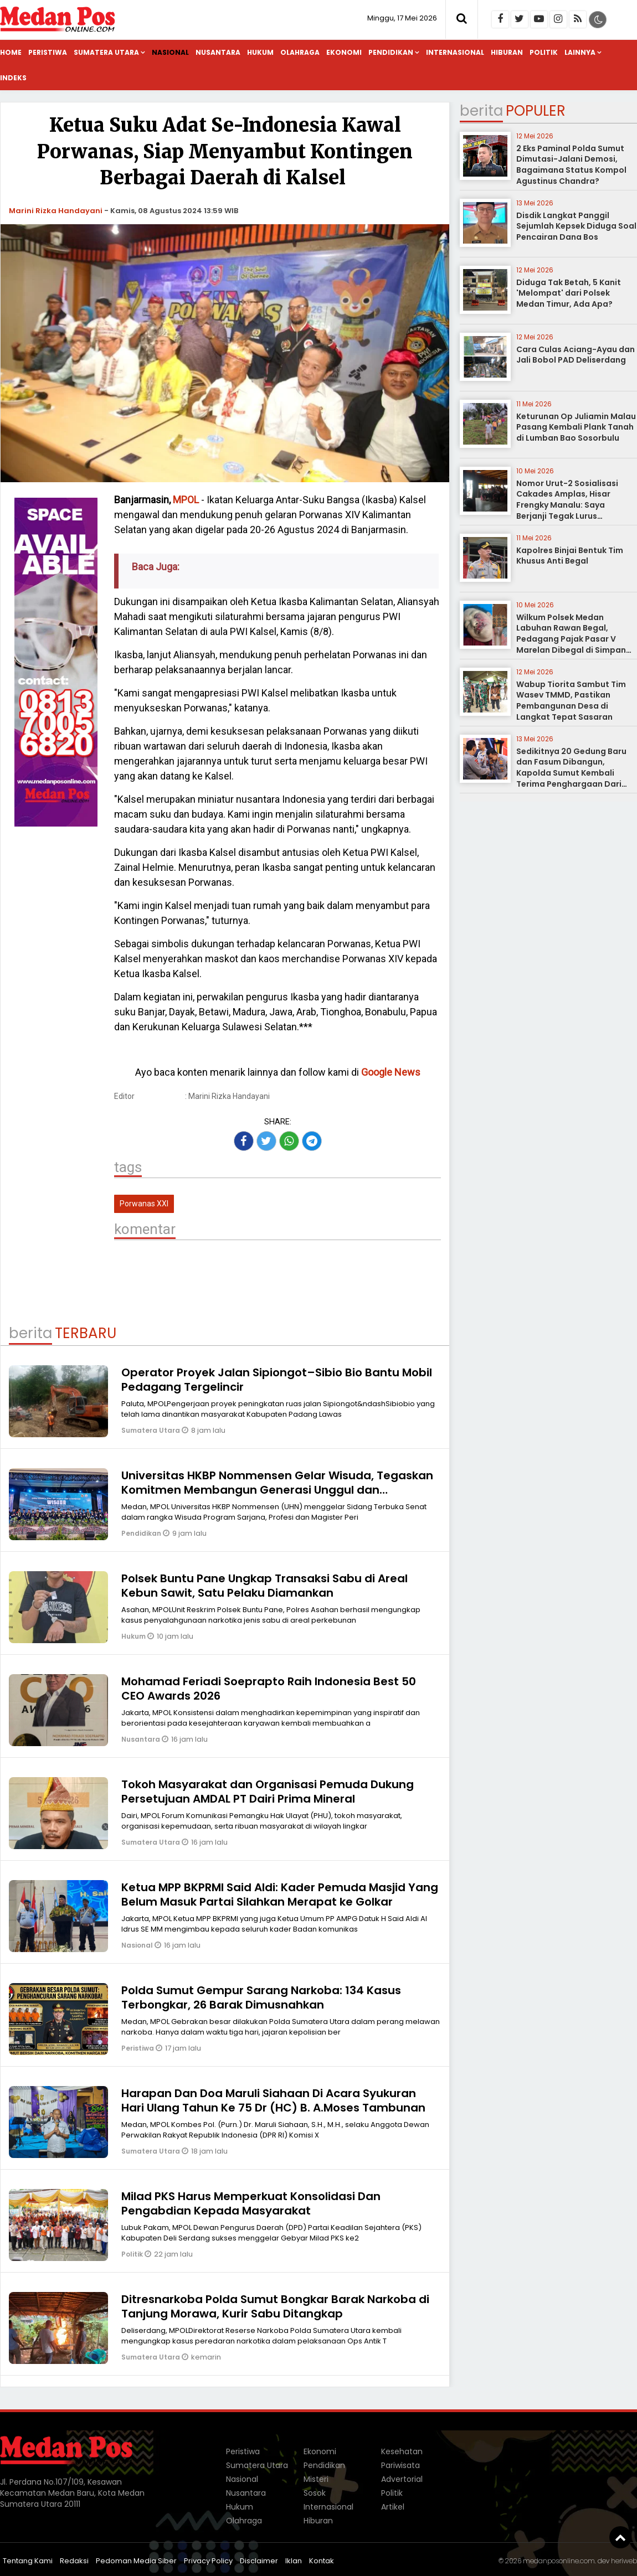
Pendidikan (390, 52)
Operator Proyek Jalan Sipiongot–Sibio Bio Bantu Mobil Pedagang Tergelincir (276, 1380)
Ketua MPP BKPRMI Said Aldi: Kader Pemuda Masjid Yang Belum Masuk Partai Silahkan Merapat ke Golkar (279, 1894)
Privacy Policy (208, 2561)
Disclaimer (259, 2561)
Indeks (13, 77)
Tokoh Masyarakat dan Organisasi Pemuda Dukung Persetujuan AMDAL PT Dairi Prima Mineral (267, 1791)
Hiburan (507, 52)
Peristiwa (47, 52)
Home (11, 52)
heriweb (624, 2560)
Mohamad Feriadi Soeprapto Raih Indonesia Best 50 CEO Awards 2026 (268, 1688)
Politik (544, 52)
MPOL (186, 499)
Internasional (455, 52)
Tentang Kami (28, 2561)
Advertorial (402, 2479)
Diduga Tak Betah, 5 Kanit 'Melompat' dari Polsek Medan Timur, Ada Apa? (568, 293)
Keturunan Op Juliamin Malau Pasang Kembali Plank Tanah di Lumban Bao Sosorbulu (576, 427)
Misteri (316, 2479)
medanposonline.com (559, 2560)
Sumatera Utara (106, 52)
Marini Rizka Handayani (55, 210)
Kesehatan (402, 2451)
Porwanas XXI (144, 1203)
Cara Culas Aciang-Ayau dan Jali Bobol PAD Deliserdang (575, 355)
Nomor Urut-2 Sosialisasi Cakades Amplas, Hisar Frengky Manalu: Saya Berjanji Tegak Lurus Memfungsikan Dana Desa (569, 505)
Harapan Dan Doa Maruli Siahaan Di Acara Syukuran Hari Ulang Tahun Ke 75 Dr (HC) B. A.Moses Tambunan (273, 2100)
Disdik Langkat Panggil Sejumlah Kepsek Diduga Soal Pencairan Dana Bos (576, 226)
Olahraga (300, 52)
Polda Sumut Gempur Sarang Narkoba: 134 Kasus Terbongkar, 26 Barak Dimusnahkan (261, 1997)
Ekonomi (344, 52)
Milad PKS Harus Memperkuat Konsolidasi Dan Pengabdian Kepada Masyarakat (251, 2203)
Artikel (392, 2506)
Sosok (315, 2492)
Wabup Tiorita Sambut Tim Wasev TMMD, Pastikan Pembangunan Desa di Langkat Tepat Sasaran (571, 700)
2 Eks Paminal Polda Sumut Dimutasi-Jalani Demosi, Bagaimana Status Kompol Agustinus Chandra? (571, 165)
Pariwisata (400, 2465)
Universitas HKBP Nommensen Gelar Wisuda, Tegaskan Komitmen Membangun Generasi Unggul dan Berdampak (277, 1490)
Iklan (293, 2561)
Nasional (170, 52)
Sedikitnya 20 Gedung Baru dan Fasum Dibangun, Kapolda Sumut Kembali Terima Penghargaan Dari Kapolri (571, 773)
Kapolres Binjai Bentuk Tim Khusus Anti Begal (569, 556)
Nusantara (218, 52)
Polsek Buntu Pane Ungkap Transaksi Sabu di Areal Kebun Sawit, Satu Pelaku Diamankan (264, 1586)
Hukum (260, 52)
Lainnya (579, 52)
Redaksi (74, 2561)
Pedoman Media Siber (136, 2561)
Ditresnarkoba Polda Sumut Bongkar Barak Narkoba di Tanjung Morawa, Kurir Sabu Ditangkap (275, 2306)
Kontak (321, 2561)
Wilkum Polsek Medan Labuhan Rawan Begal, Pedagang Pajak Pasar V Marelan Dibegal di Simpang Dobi (573, 639)
